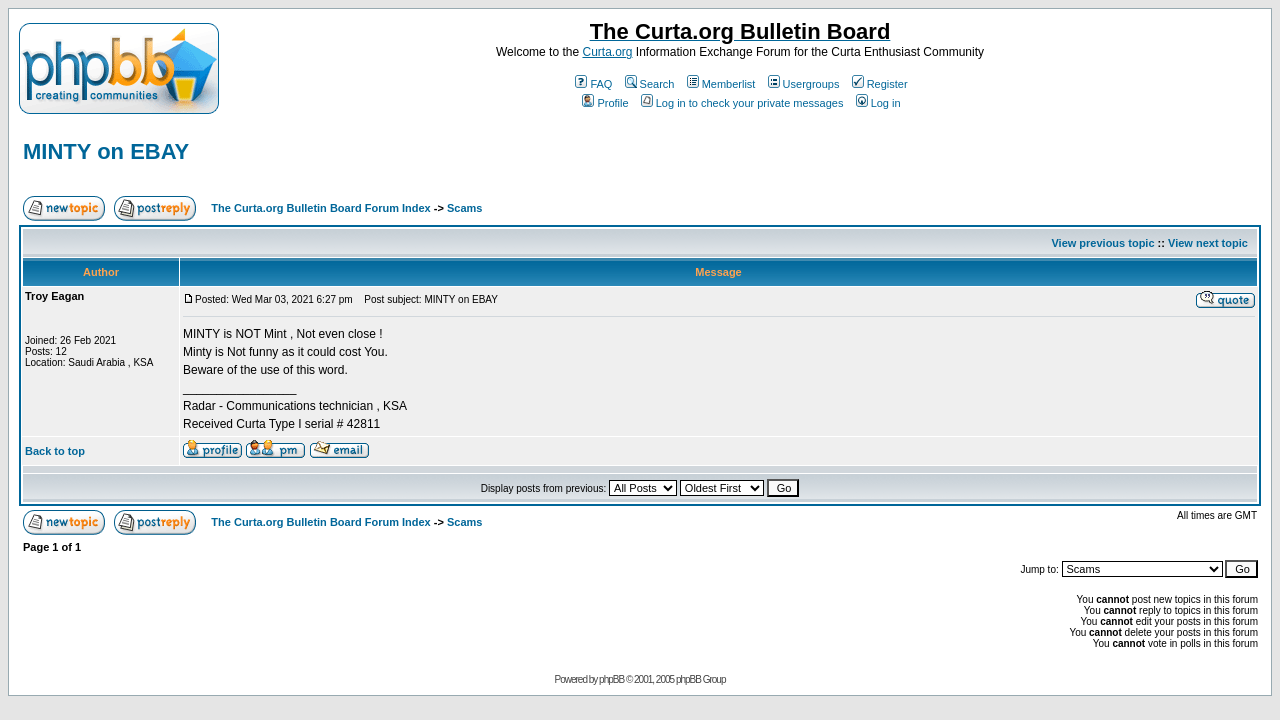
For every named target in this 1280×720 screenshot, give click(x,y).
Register (880, 84)
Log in (878, 103)
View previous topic (1102, 243)
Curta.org (607, 52)
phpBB (611, 679)
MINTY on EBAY (106, 151)
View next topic (1208, 243)
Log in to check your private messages (742, 103)
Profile (605, 103)
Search (650, 84)
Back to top (55, 451)
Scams (464, 208)
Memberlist (721, 84)
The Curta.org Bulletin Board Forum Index (320, 208)
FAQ (593, 84)
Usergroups (804, 84)
